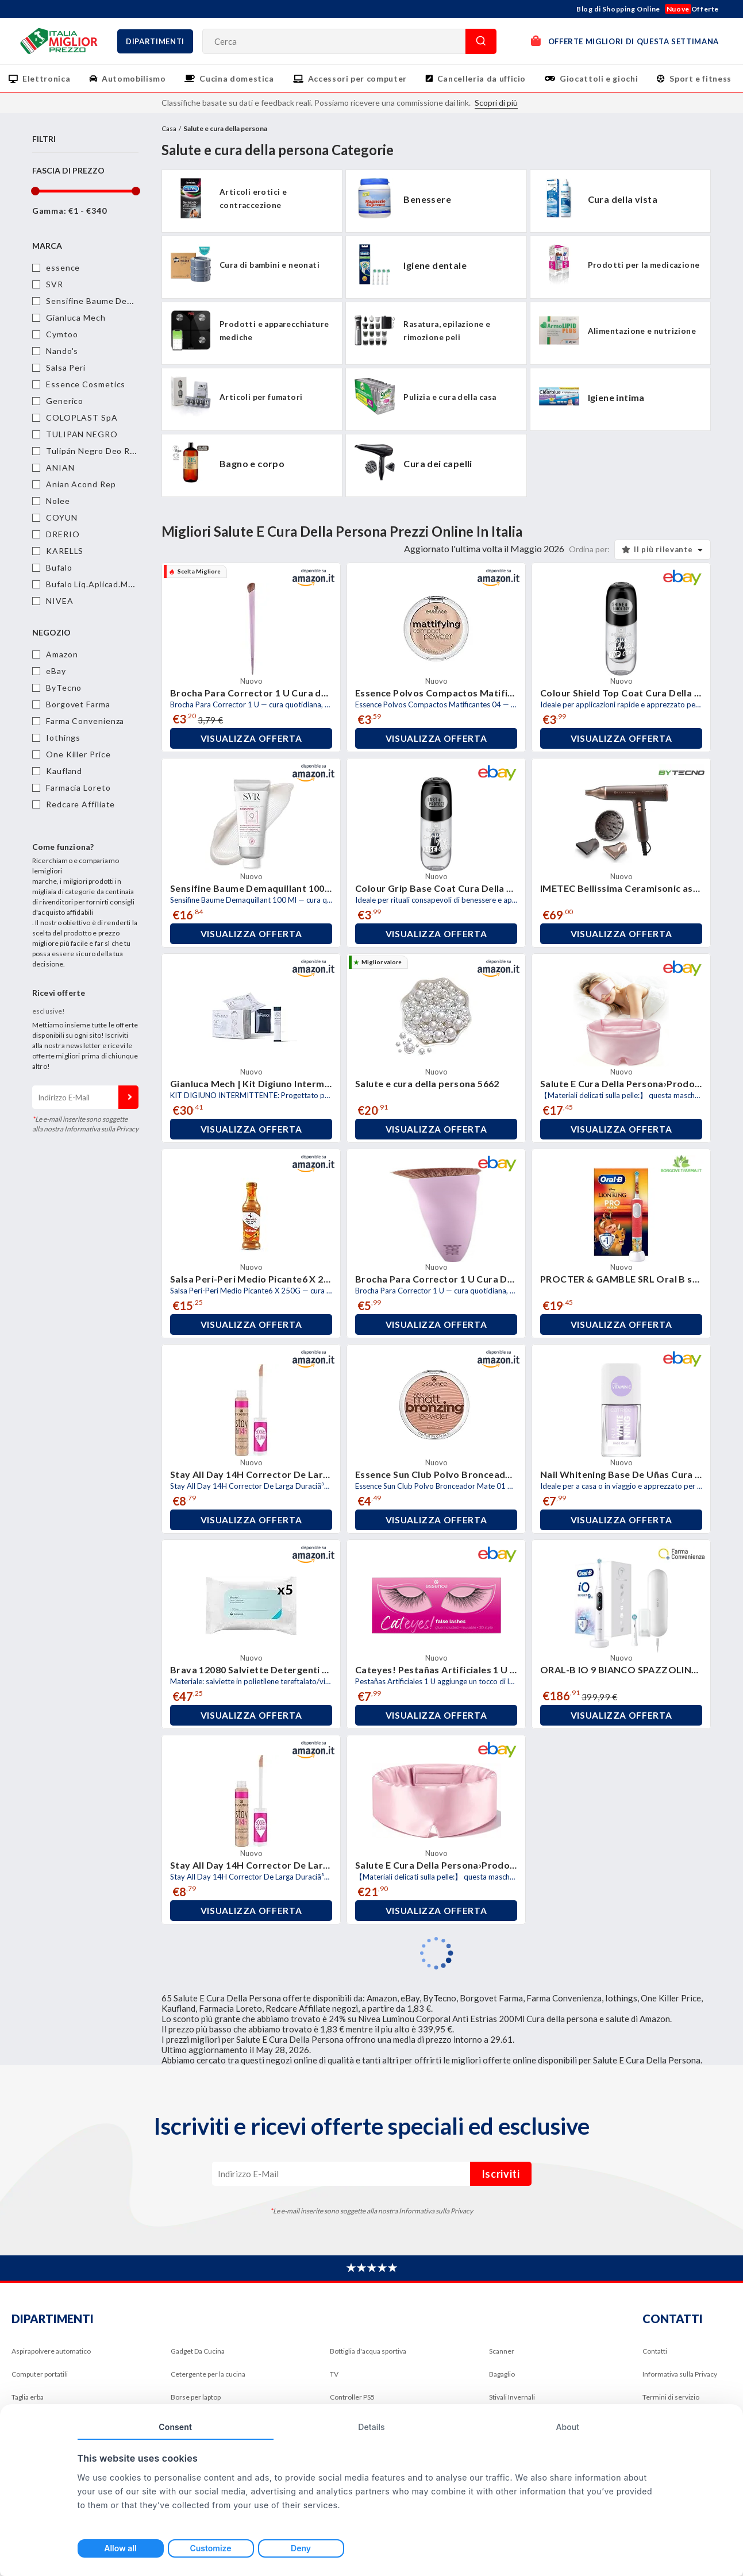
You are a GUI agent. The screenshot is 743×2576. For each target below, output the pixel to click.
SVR (54, 284)
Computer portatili (39, 2374)
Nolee (58, 501)
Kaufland (64, 771)
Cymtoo (62, 334)
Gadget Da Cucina (198, 2351)
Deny (301, 2548)
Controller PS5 (352, 2397)
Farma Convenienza (85, 721)
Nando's (62, 351)
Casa (168, 128)
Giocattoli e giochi (599, 78)
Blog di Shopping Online (618, 9)
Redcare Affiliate (80, 804)
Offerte (692, 9)
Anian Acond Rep (81, 484)
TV (334, 2374)
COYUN (62, 517)
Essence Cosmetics (85, 384)
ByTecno (64, 687)
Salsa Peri (66, 367)
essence (63, 267)
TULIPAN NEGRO (82, 434)
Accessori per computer (357, 78)
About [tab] (567, 2427)
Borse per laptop (196, 2397)
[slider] (34, 191)
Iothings (63, 737)
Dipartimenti (155, 41)
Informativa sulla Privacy (679, 2374)
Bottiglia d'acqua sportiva (368, 2351)
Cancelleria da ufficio (481, 78)
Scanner (501, 2351)
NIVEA (60, 601)
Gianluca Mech (76, 317)
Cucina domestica (236, 78)
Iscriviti (128, 1097)
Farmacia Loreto (78, 787)
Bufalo (59, 567)
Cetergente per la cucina (208, 2374)
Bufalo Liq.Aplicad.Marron (98, 584)
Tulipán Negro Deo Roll (93, 451)
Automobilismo (133, 78)
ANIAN (60, 467)
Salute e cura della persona (225, 128)
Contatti (654, 2351)
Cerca (480, 41)
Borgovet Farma (78, 704)
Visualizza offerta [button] (251, 738)
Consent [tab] (175, 2427)
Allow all (120, 2548)
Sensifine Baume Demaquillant (107, 301)
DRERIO (62, 534)
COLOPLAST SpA (82, 417)
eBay (56, 671)
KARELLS (64, 551)
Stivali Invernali (512, 2397)
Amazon (62, 654)
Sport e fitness (700, 78)
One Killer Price (78, 754)
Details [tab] (371, 2427)
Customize (210, 2548)
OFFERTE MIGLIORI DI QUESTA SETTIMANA (625, 40)
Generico (64, 401)
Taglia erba (27, 2397)
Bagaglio (502, 2374)
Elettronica (46, 78)
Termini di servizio (670, 2397)
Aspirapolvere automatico (51, 2351)
